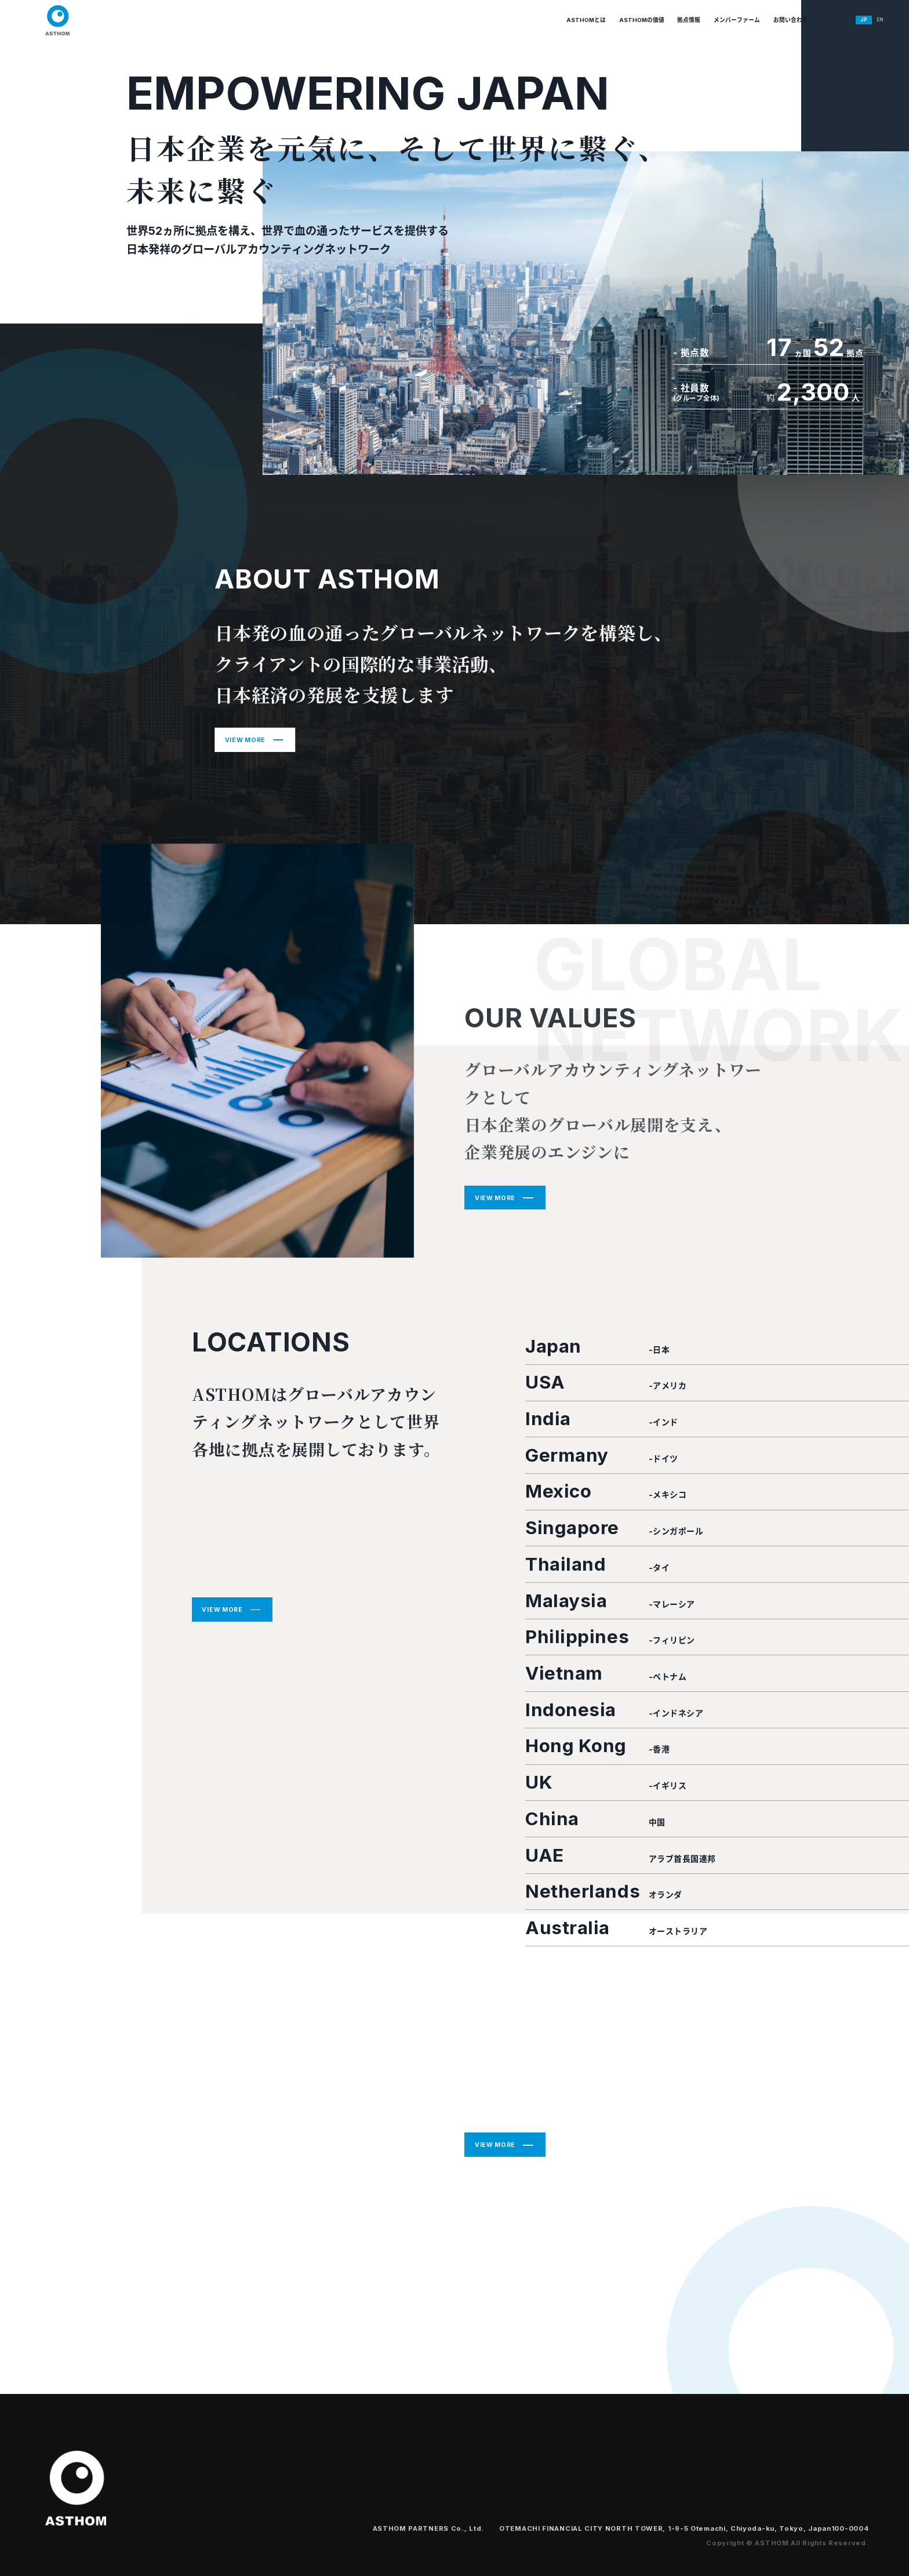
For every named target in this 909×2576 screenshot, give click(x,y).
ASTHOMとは (502, 20)
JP (845, 19)
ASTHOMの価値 (570, 20)
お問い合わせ (752, 20)
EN (865, 19)
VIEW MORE (245, 740)
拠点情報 (628, 20)
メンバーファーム (686, 20)
